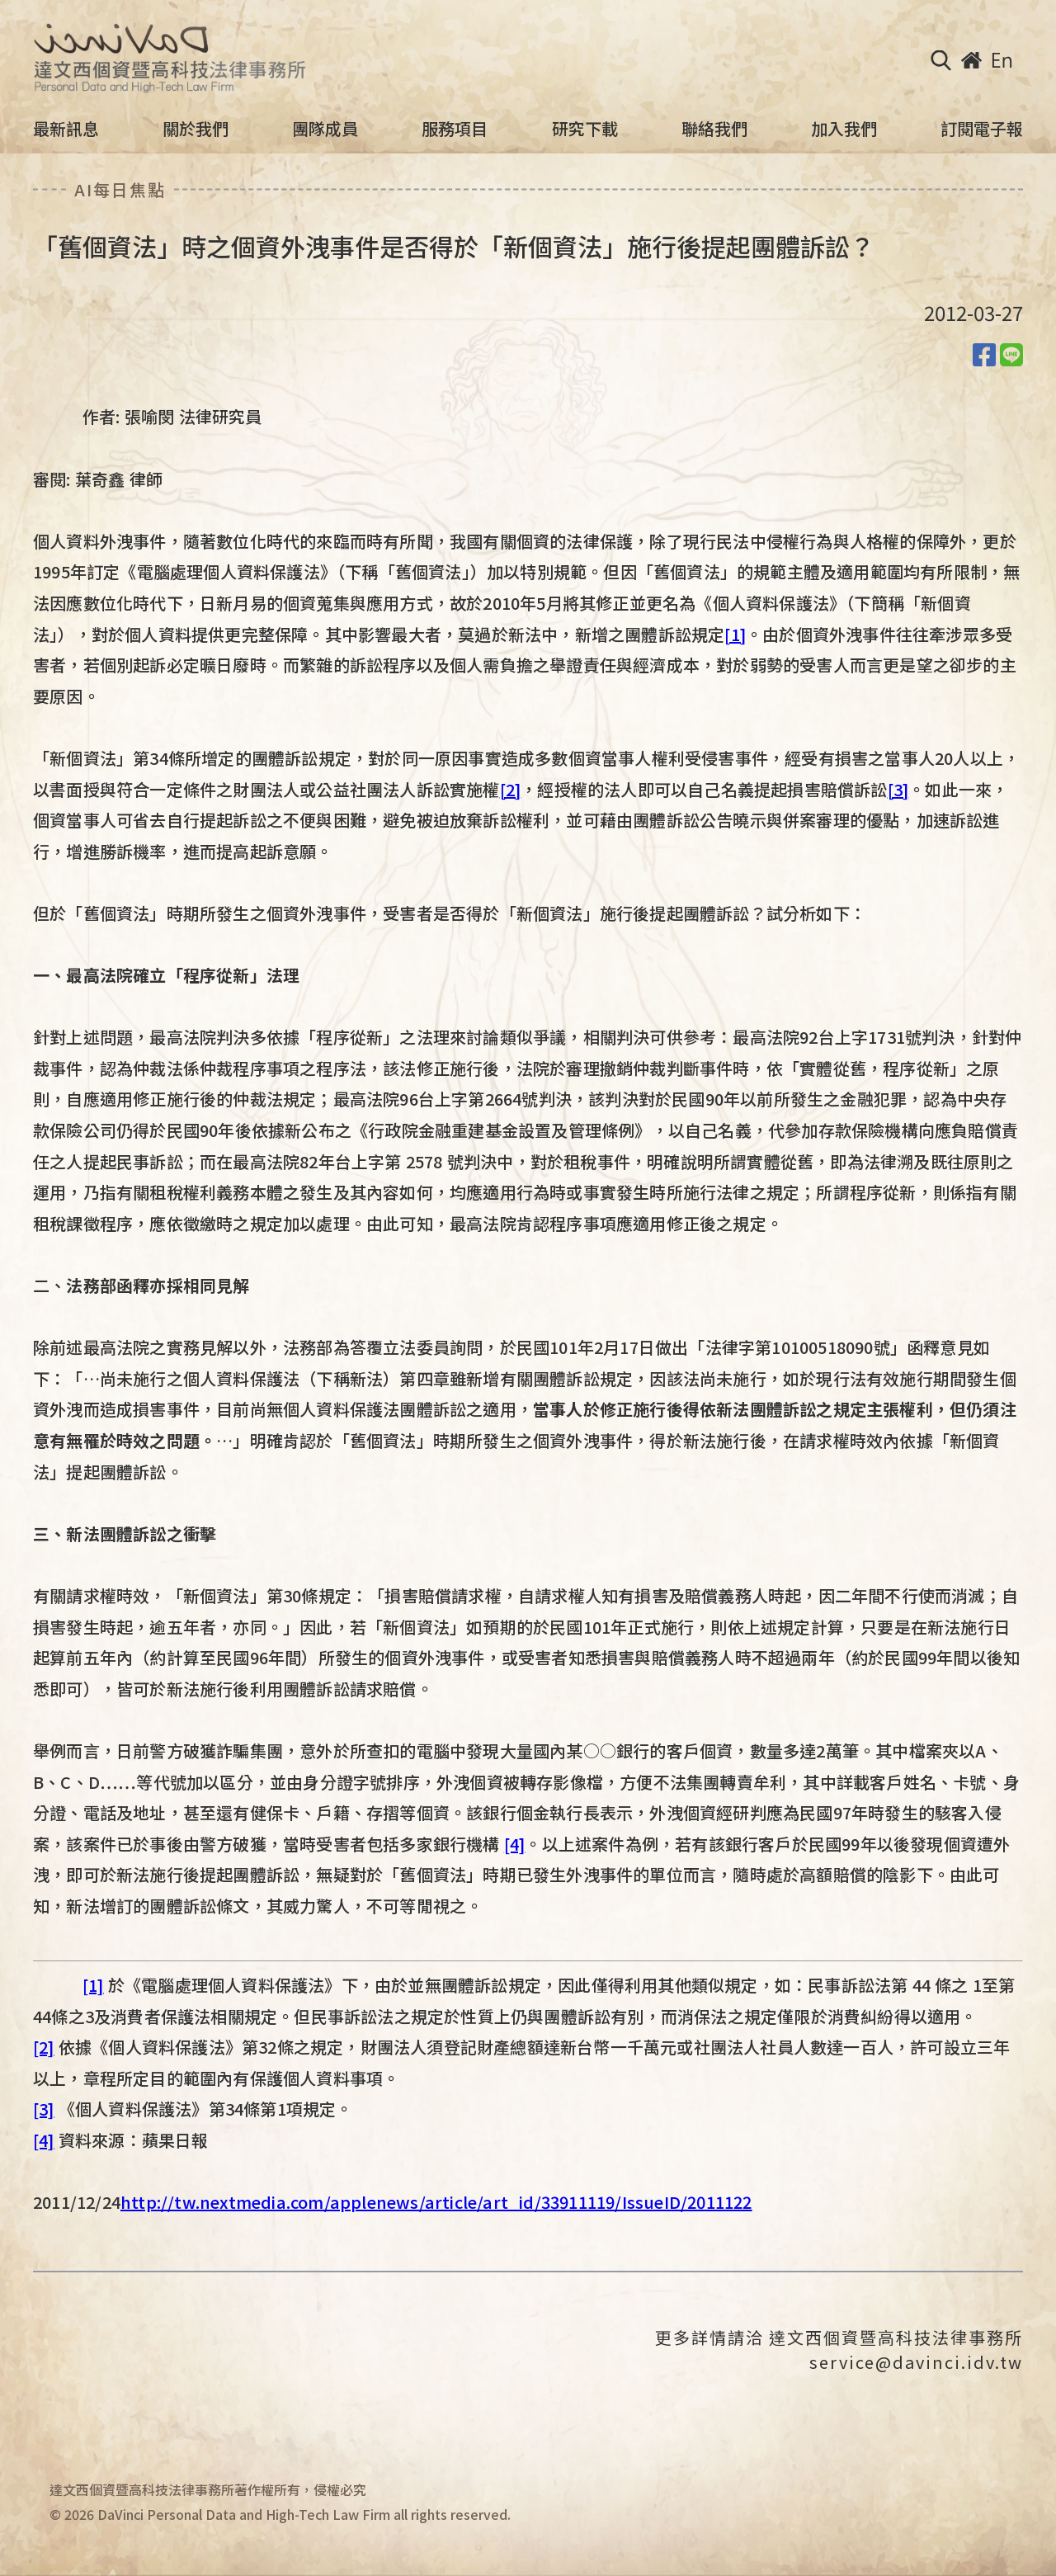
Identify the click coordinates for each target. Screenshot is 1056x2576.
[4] (515, 1844)
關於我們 (196, 128)
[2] (510, 789)
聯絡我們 (714, 128)
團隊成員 (325, 128)
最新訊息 (66, 128)
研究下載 (585, 128)
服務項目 (455, 128)
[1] (735, 634)
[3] (898, 789)
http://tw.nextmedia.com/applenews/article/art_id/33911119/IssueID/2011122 (436, 2202)
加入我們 (844, 128)
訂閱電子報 (981, 128)
